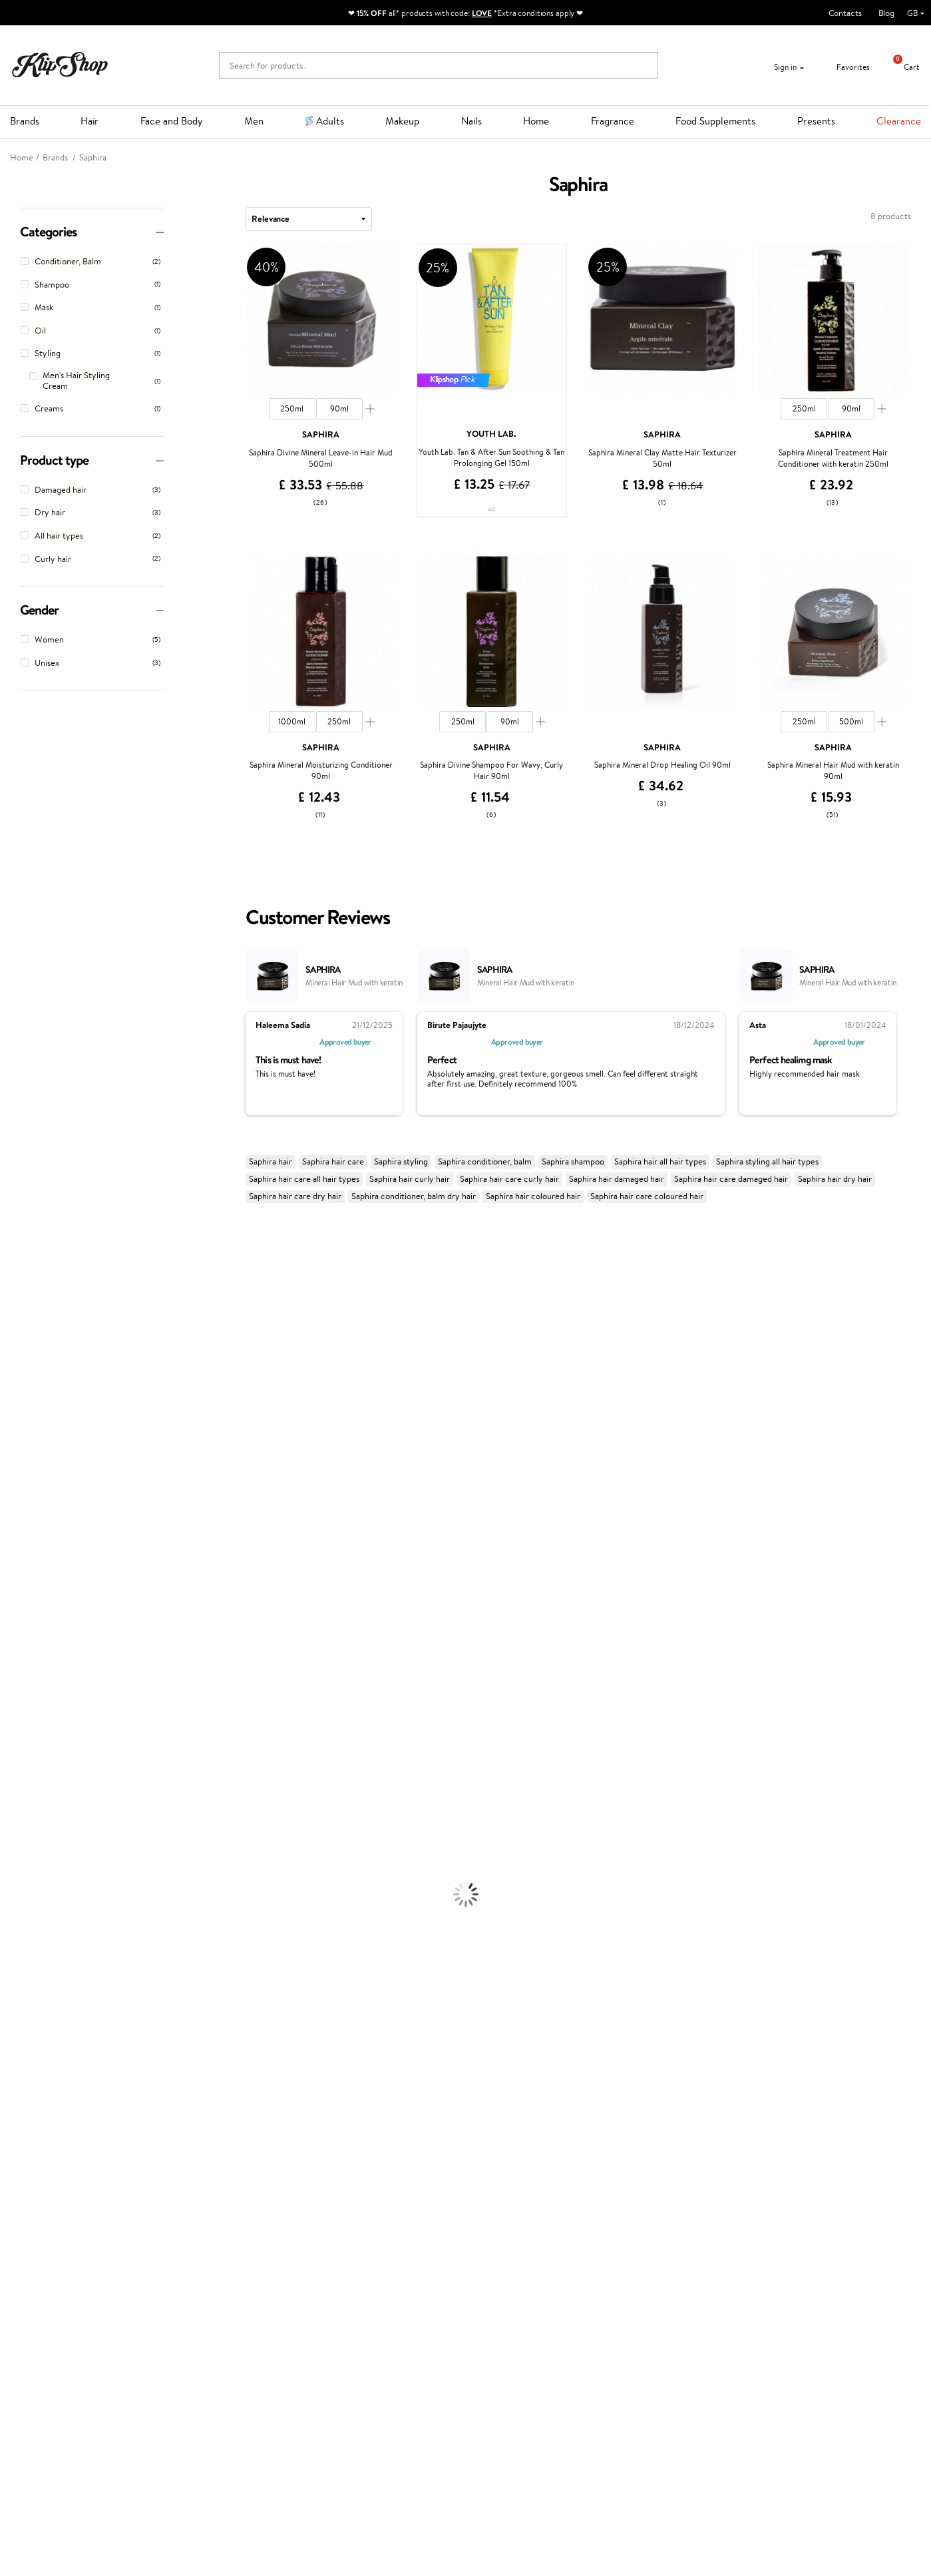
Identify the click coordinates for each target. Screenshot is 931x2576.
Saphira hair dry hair (835, 1178)
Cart (901, 67)
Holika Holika (24, 1633)
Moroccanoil (23, 1477)
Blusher (14, 2049)
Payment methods (206, 2238)
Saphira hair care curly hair (509, 1178)
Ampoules (18, 1802)
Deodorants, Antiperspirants (52, 1932)
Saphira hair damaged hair (616, 1178)
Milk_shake (20, 1244)
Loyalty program (354, 2251)
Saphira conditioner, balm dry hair (413, 1196)
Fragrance (612, 121)
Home (536, 121)
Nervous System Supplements (56, 2140)
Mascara (15, 2036)
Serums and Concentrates (48, 1893)
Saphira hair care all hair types (304, 1178)
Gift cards (190, 2264)
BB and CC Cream (33, 2023)
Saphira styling (401, 1161)
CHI (7, 1621)
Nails (471, 121)
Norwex (14, 1439)
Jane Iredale (22, 1322)
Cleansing (18, 1906)
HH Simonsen (25, 1451)
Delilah (13, 1270)
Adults (330, 121)
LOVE (482, 13)
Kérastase (18, 1283)
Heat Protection (30, 1841)
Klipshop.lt (342, 2314)
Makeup (402, 121)
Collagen (16, 2088)
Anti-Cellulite (25, 1919)
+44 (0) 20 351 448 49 (670, 2225)
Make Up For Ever (33, 1711)
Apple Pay (39, 2251)
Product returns (277, 2179)
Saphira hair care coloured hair (646, 1196)
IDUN (11, 1685)
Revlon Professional (36, 1555)
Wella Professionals (35, 1503)
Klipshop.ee (344, 2327)
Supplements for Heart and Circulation (72, 2166)
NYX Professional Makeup (47, 1425)
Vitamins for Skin (31, 2114)
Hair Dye (17, 1854)
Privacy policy (46, 2238)
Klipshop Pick (348, 2264)
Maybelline (20, 1348)
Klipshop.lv (343, 2301)
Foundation (21, 1971)
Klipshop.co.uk (49, 2212)
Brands (24, 121)
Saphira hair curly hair (409, 1178)
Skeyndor (17, 1517)
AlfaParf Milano (29, 1659)
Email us (642, 2249)
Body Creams (25, 1880)
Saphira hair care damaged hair (731, 1178)
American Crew (29, 1724)
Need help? (649, 2212)
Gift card (492, 2212)
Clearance (898, 121)
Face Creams (24, 1867)
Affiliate (35, 2277)
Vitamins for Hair (32, 2075)
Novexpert (20, 1737)
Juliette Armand (30, 1231)
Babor (11, 1257)
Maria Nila (18, 1543)
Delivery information (211, 2251)
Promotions (348, 2212)
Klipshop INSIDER (53, 2264)
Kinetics (15, 1595)
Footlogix (17, 1607)
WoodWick (20, 1387)
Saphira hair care (333, 1161)
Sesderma (18, 1296)
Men (254, 121)
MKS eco (16, 1581)
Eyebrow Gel (24, 1984)
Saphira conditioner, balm (485, 1161)
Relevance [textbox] (270, 218)
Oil (5, 1789)
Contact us (192, 2225)
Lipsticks (15, 2062)
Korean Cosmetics (34, 1958)
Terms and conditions (59, 2225)
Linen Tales (20, 1400)
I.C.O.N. (15, 1335)
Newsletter (51, 2390)
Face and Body (171, 121)
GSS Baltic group (358, 2288)
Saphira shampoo (573, 1161)
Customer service (208, 2212)
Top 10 (335, 2238)
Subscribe (61, 2468)
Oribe (11, 1569)
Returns (186, 2290)
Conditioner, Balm (33, 1776)
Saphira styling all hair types (767, 1161)
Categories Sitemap (56, 2290)
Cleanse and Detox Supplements (60, 2127)
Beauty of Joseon (32, 1361)
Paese (11, 1465)
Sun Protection (28, 1945)
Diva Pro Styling (30, 1529)
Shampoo (17, 1763)
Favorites (845, 67)
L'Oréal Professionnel (39, 1491)
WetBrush (18, 1672)
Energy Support (29, 2101)
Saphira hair (270, 1161)
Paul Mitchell (24, 1698)
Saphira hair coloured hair (533, 1196)
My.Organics (24, 1374)
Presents (816, 121)
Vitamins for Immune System (54, 2153)
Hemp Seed (22, 1309)
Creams (14, 1815)
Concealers (21, 1997)
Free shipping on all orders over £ (87, 2179)
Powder (14, 2010)
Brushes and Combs (36, 1828)
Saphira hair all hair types (660, 1161)
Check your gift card (210, 2277)
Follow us (644, 2296)
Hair (89, 121)
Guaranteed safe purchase (752, 2179)
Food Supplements (715, 121)
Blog (886, 13)
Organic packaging (511, 2179)
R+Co (10, 1647)
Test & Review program (366, 2225)
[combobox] (309, 219)
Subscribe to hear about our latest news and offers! (111, 2409)
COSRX (14, 1413)
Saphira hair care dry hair (295, 1196)
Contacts (845, 13)
